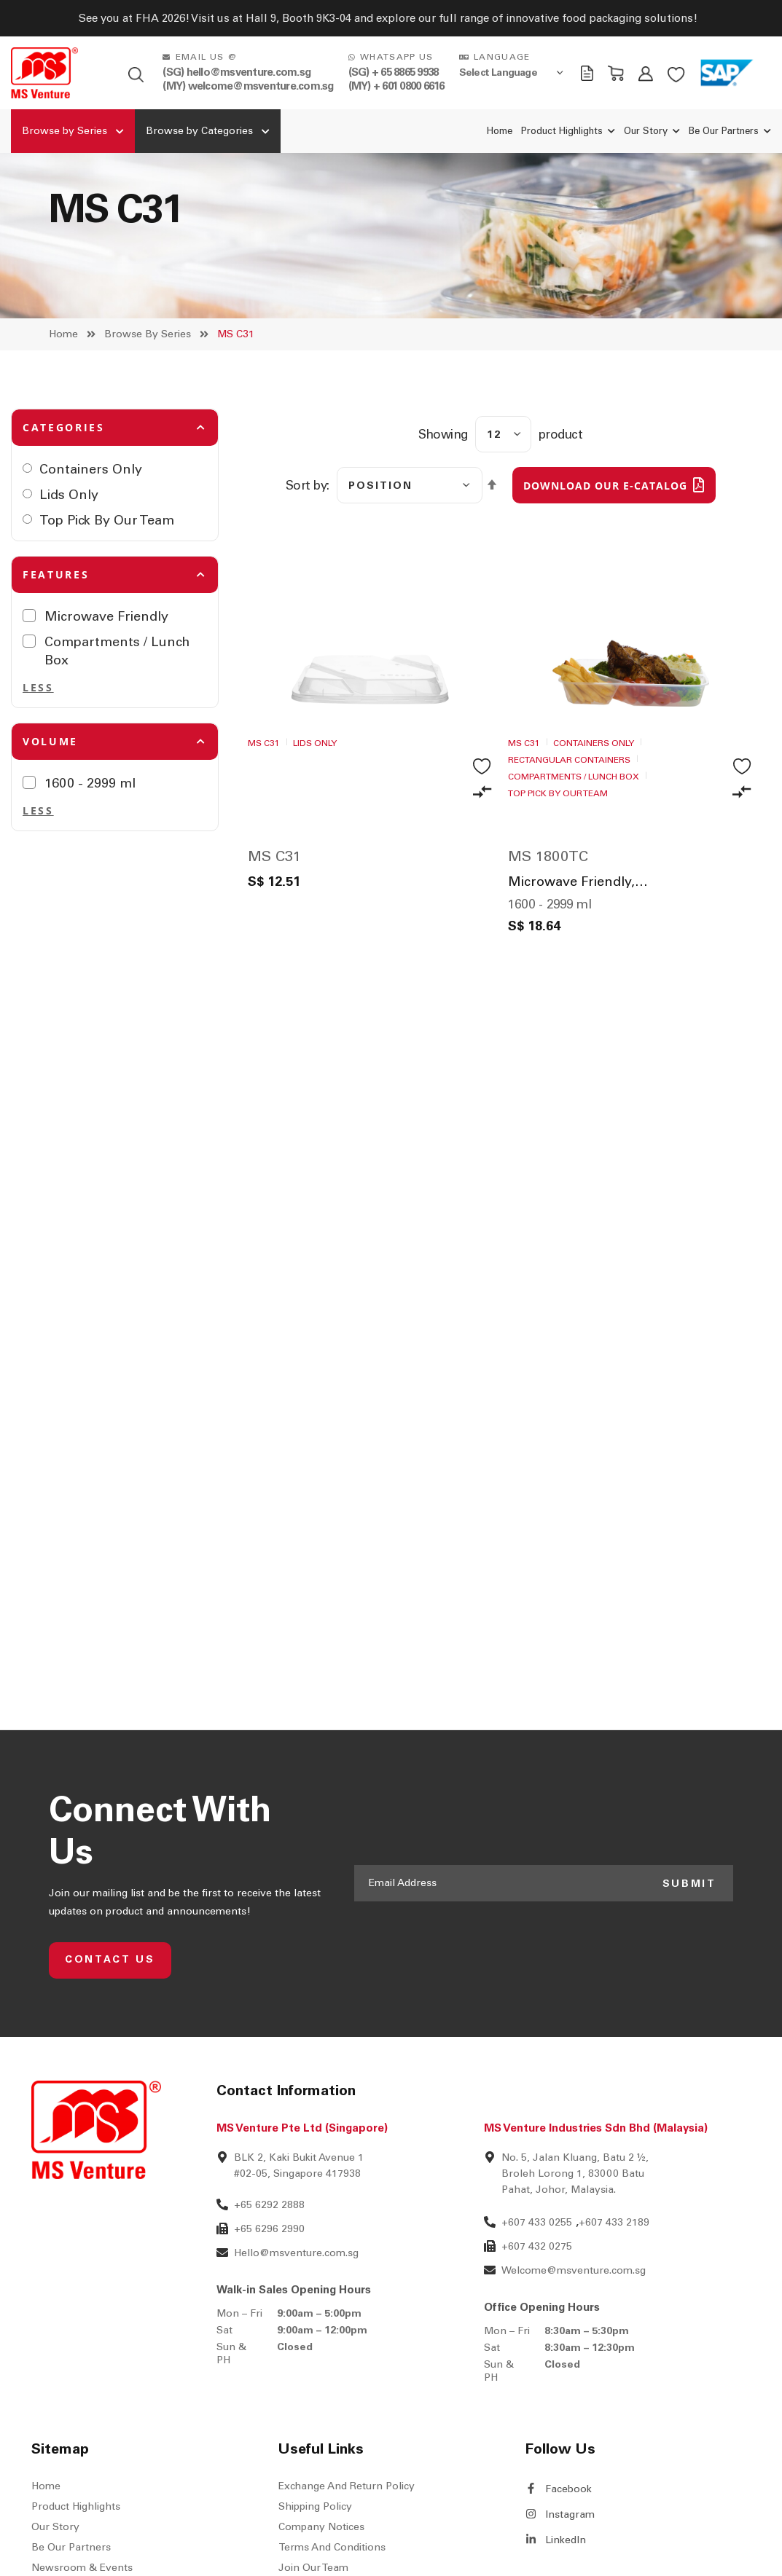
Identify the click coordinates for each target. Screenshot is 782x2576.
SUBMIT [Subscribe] (688, 1936)
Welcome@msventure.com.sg (573, 2323)
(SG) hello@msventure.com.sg (236, 72)
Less (38, 740)
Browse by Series (147, 387)
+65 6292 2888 (269, 2258)
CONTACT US (111, 2013)
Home (63, 387)
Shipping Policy (315, 2559)
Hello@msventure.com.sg (296, 2306)
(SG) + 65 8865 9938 (393, 72)
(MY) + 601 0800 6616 (396, 86)
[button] (482, 845)
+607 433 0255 (536, 2275)
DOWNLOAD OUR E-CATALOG (605, 539)
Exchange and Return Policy (346, 2539)
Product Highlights (75, 2559)
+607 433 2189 (614, 2275)
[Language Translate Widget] (512, 72)
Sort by (306, 538)
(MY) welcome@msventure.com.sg (248, 86)
